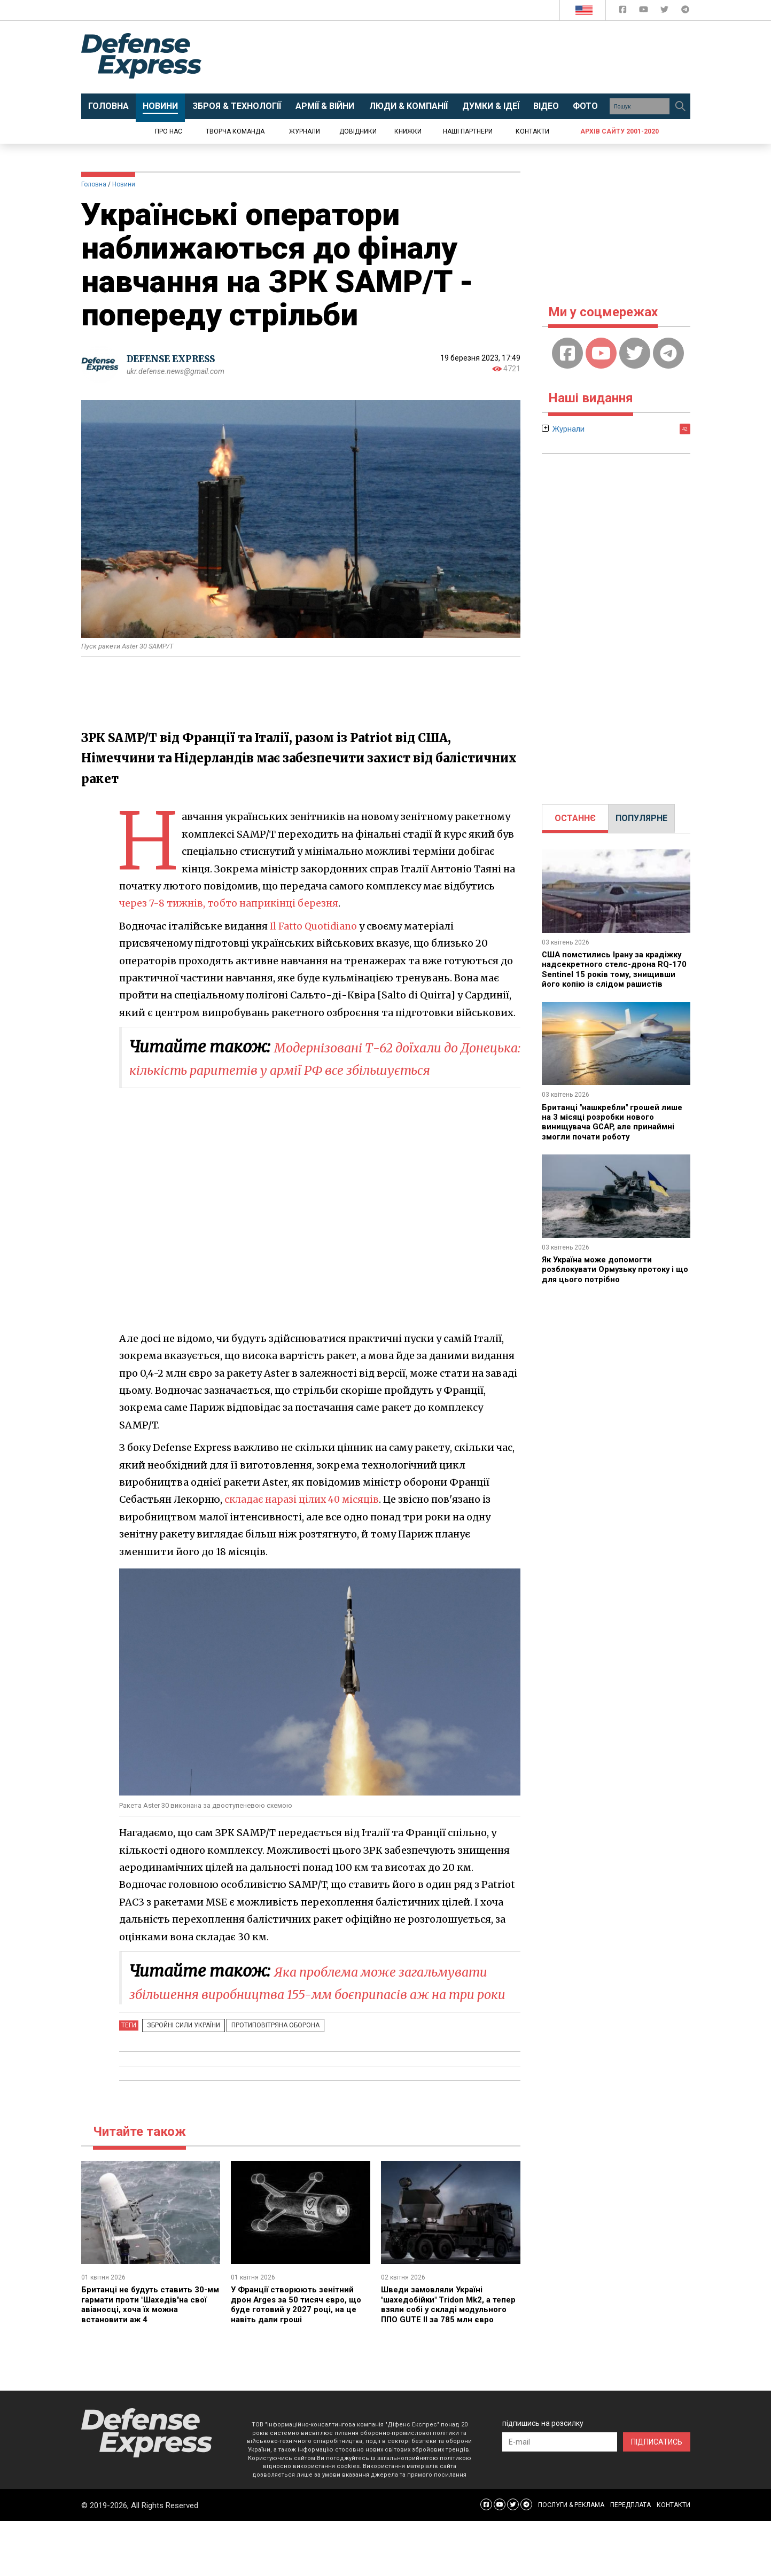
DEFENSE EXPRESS (175, 359)
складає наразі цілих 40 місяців (304, 1522)
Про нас (168, 131)
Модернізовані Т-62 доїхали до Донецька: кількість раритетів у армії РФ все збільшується (321, 1069)
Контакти (532, 131)
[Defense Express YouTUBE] (644, 11)
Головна (93, 184)
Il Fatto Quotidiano (315, 926)
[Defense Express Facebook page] (624, 11)
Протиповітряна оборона (267, 2070)
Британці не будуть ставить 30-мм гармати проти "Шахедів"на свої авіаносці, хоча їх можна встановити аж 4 (147, 2349)
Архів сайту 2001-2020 (619, 131)
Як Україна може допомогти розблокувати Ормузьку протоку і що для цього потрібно (613, 1279)
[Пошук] (680, 106)
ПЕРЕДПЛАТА (630, 2560)
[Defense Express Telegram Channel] (685, 11)
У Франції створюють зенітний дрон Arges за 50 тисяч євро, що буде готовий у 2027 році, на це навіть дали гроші (299, 2349)
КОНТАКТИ (673, 2560)
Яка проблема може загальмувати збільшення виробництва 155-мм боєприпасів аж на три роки (321, 2015)
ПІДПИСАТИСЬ (656, 2496)
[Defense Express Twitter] (665, 11)
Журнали (304, 131)
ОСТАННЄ (575, 818)
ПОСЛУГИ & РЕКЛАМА (571, 2560)
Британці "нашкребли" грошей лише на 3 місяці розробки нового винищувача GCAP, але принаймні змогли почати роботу (613, 1131)
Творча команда (235, 131)
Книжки (408, 131)
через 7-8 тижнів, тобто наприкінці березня (230, 903)
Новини (123, 184)
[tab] (575, 818)
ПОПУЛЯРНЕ (641, 818)
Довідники (358, 131)
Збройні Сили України (180, 2070)
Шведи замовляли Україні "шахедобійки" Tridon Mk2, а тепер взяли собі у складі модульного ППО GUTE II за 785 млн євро (446, 2354)
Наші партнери (468, 131)
